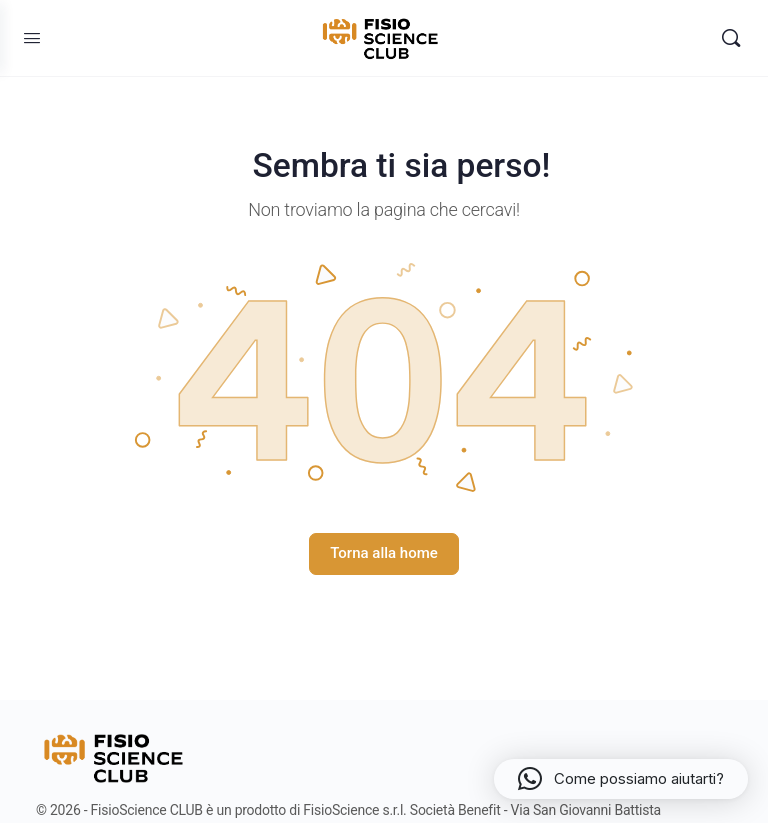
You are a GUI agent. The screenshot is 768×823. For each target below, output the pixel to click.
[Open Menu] (32, 38)
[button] (621, 779)
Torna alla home (384, 553)
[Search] (731, 38)
